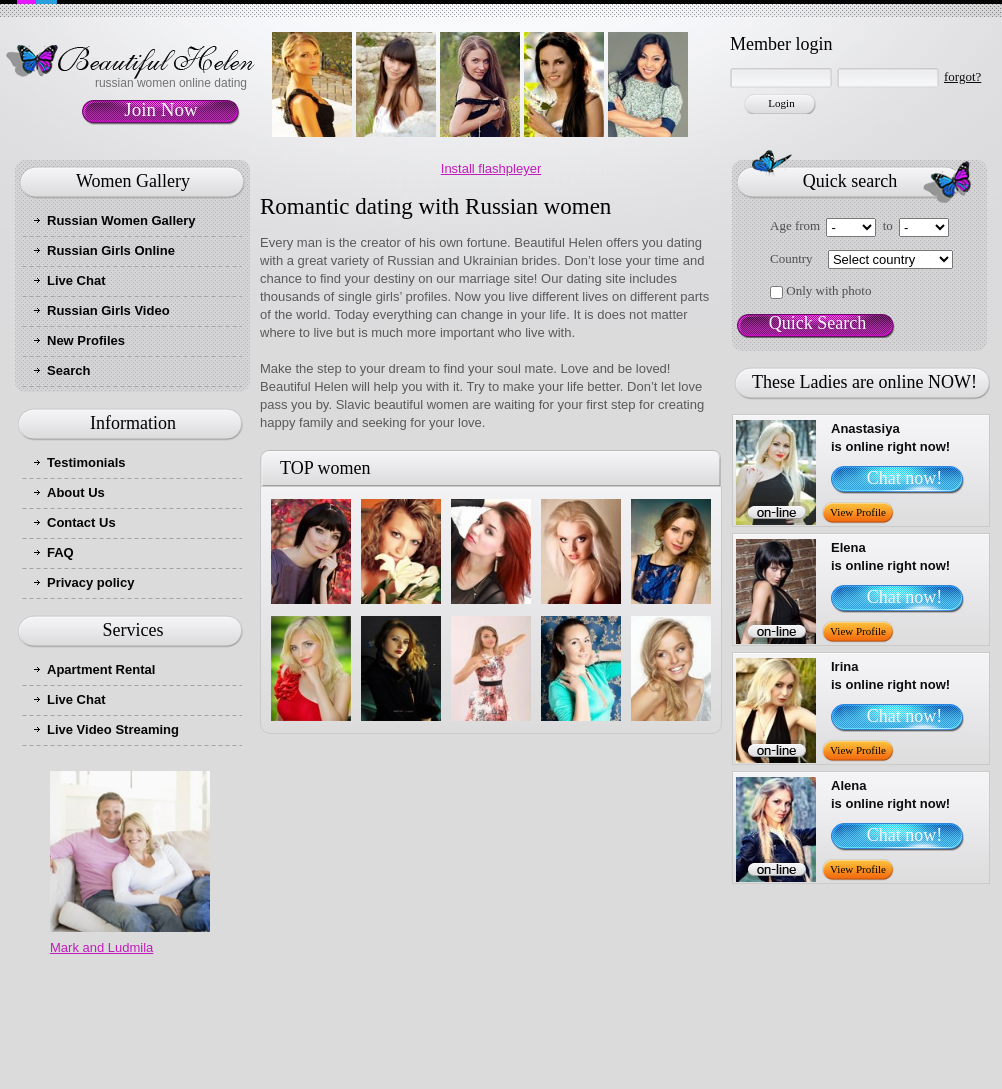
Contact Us (81, 522)
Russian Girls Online (111, 250)
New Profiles (86, 340)
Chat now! (905, 478)
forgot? (962, 76)
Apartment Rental (101, 669)
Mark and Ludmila (101, 947)
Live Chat (76, 280)
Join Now (160, 109)
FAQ (60, 552)
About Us (76, 492)
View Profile (858, 512)
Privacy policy (90, 582)
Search (68, 370)
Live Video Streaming (113, 729)
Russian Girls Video (108, 310)
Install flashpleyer (491, 168)
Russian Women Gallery (121, 220)
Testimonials (86, 462)
